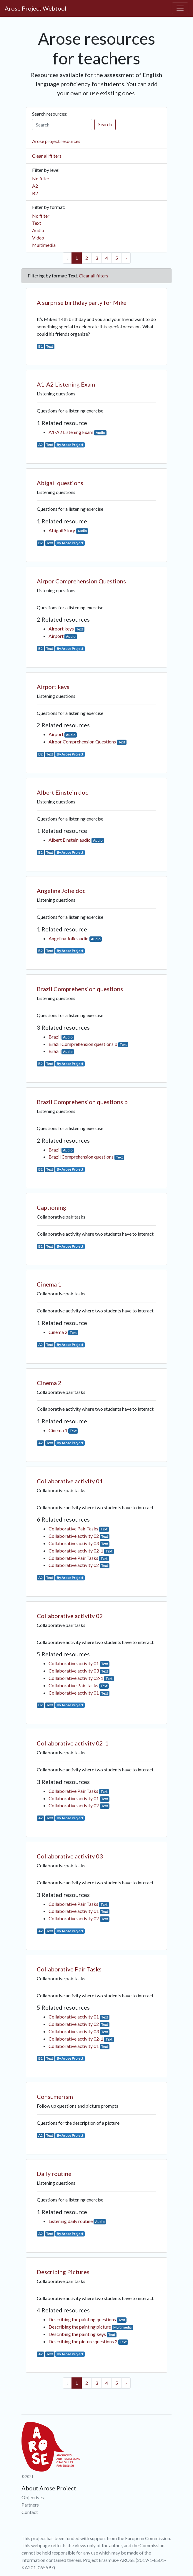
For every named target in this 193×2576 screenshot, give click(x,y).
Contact (29, 2512)
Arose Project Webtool (35, 8)
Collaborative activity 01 (70, 1481)
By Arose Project (70, 444)
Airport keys (61, 628)
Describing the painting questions (82, 2319)
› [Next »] (126, 258)
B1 (40, 346)
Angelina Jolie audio (69, 938)
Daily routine (54, 2173)
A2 (35, 186)
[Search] (62, 124)
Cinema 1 (49, 1284)
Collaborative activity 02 (74, 1536)
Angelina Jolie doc (61, 890)
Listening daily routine (71, 2221)
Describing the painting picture (80, 2326)
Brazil (55, 1036)
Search (105, 124)
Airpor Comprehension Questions (81, 581)
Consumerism (55, 2096)
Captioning (51, 1207)
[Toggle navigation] (180, 8)
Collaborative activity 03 (74, 1543)
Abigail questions (60, 482)
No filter (40, 178)
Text (36, 223)
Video (38, 237)
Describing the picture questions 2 (83, 2341)
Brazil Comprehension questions (80, 988)
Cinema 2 (58, 1332)
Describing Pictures (63, 2271)
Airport (56, 636)
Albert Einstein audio (70, 840)
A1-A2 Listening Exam (66, 384)
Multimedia (44, 245)
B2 (35, 193)
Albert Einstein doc (62, 792)
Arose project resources (56, 141)
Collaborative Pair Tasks (73, 1528)
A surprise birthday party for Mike (82, 302)
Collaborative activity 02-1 (76, 1550)
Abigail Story (62, 530)
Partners (30, 2504)
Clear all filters (46, 156)
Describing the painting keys (77, 2334)
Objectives (32, 2497)
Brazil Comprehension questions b (83, 1044)
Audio (38, 230)
